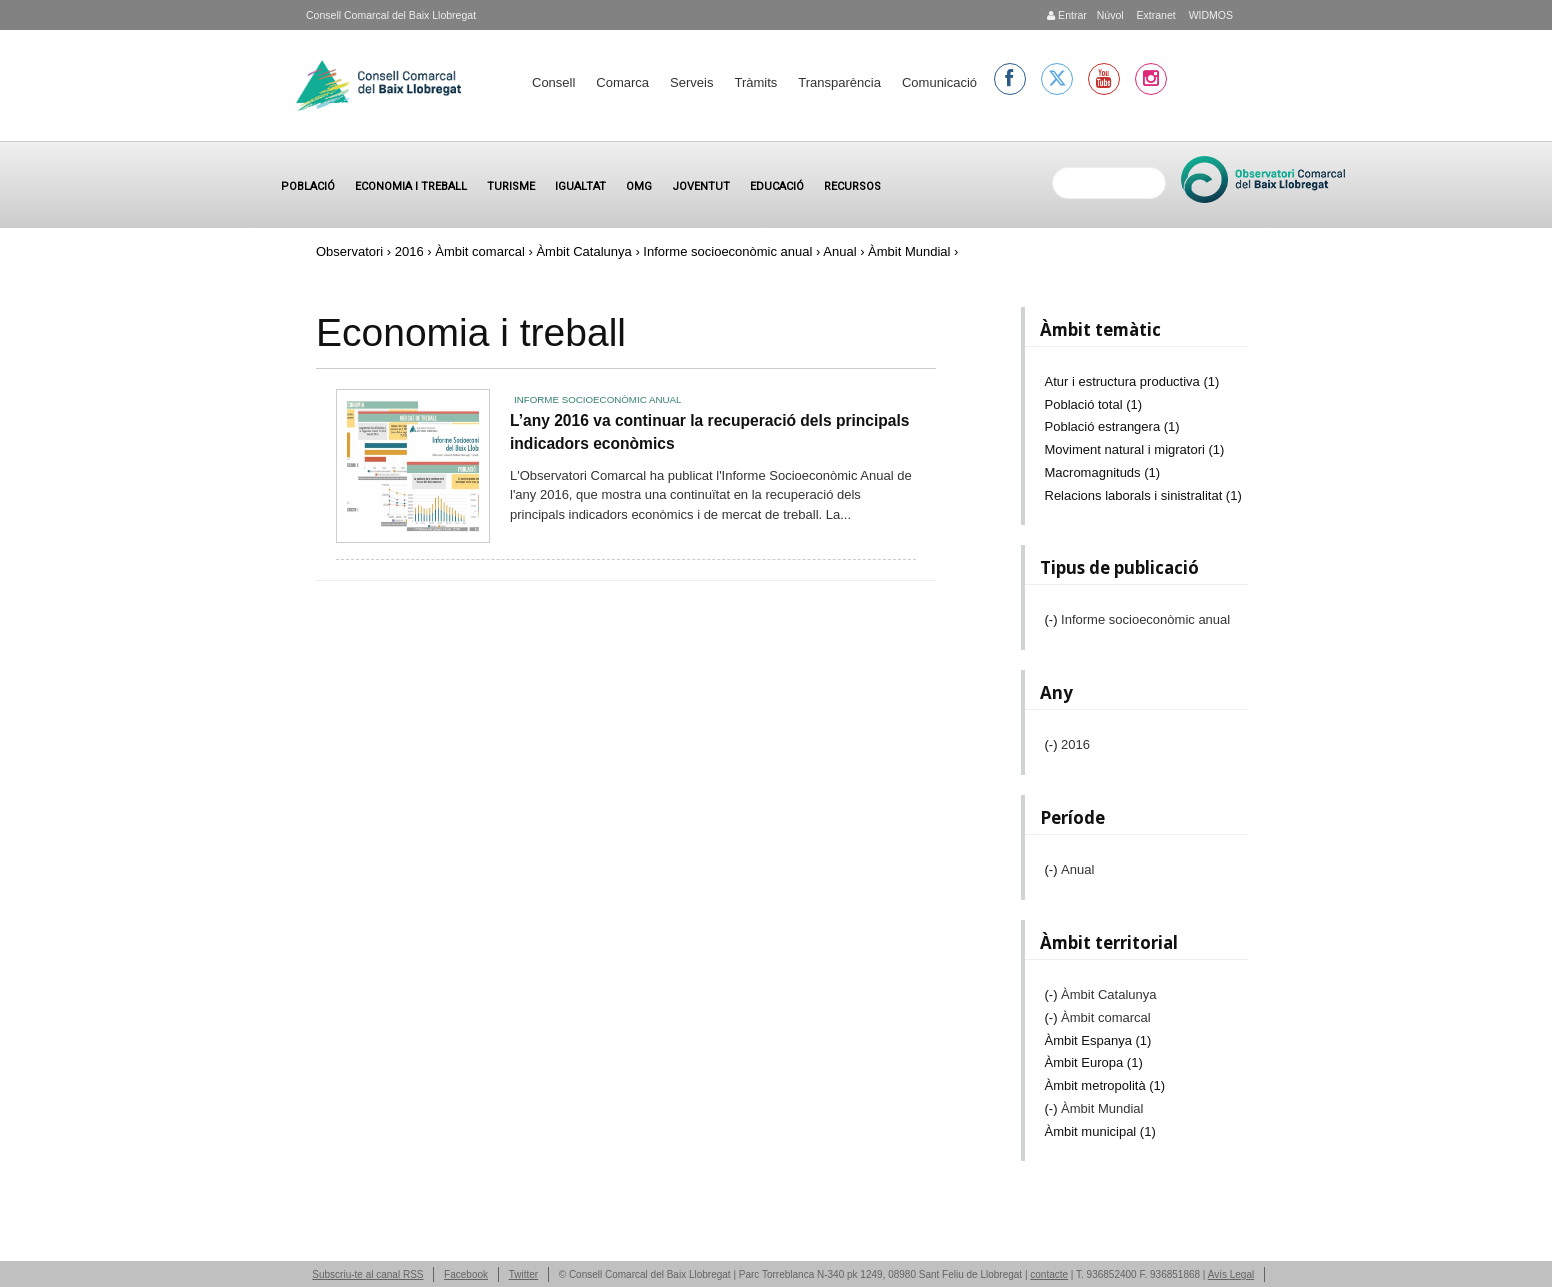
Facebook (466, 1274)
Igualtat (580, 186)
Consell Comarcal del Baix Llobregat (391, 15)
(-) (1053, 619)
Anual (839, 251)
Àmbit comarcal (480, 251)
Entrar (1067, 15)
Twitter (523, 1274)
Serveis (691, 82)
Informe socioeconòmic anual (727, 251)
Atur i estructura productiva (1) (1132, 381)
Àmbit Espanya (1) (1098, 1040)
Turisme (511, 186)
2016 (409, 251)
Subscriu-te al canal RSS (367, 1274)
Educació (777, 186)
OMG (639, 186)
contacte (1049, 1274)
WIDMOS (1209, 15)
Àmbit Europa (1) (1094, 1062)
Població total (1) (1094, 404)
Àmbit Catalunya (583, 251)
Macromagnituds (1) (1103, 472)
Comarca (622, 82)
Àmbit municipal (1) (1100, 1131)
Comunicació (939, 82)
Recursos (852, 186)
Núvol (1110, 15)
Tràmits (755, 82)
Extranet (1155, 15)
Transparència (839, 82)
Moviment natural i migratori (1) (1135, 449)
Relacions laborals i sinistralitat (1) (1143, 495)
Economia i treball (411, 186)
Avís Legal (1231, 1274)
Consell (553, 82)
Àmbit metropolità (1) (1105, 1085)
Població (308, 186)
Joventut (701, 186)
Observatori (349, 251)
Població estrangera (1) (1112, 426)
